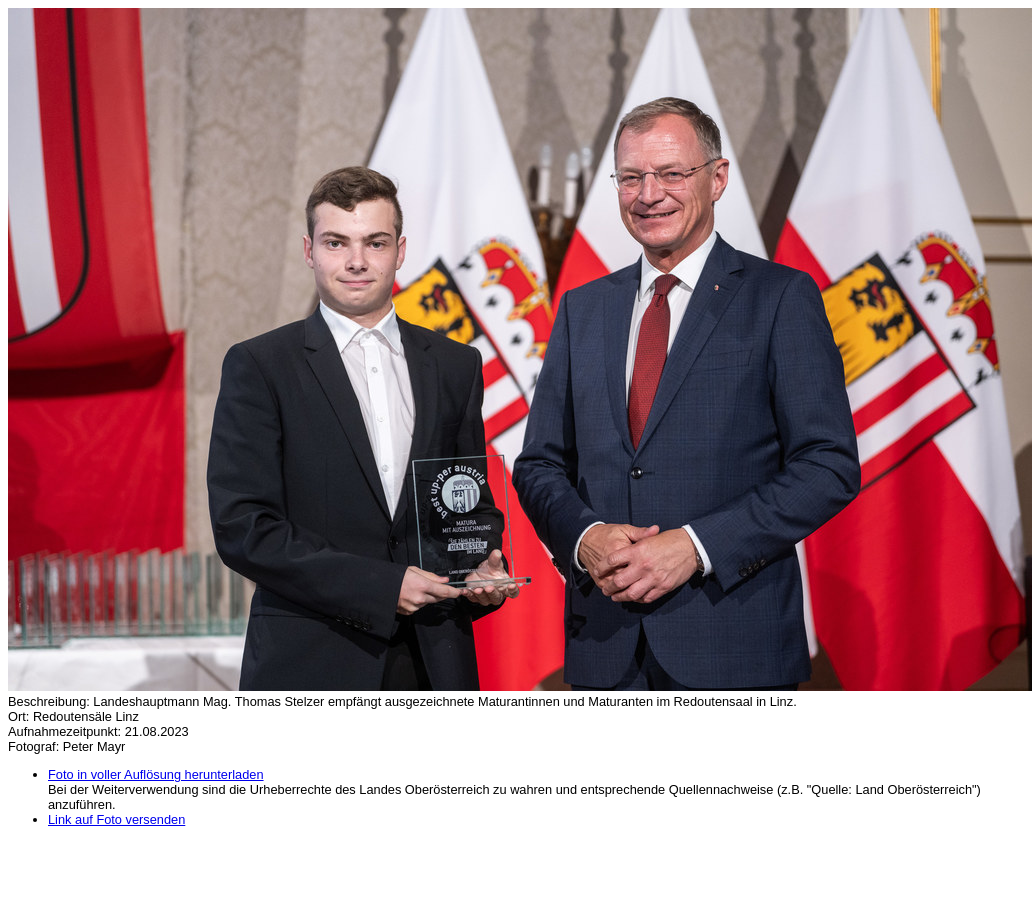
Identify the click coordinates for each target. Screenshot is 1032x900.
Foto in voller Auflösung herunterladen (156, 774)
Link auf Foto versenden (116, 819)
